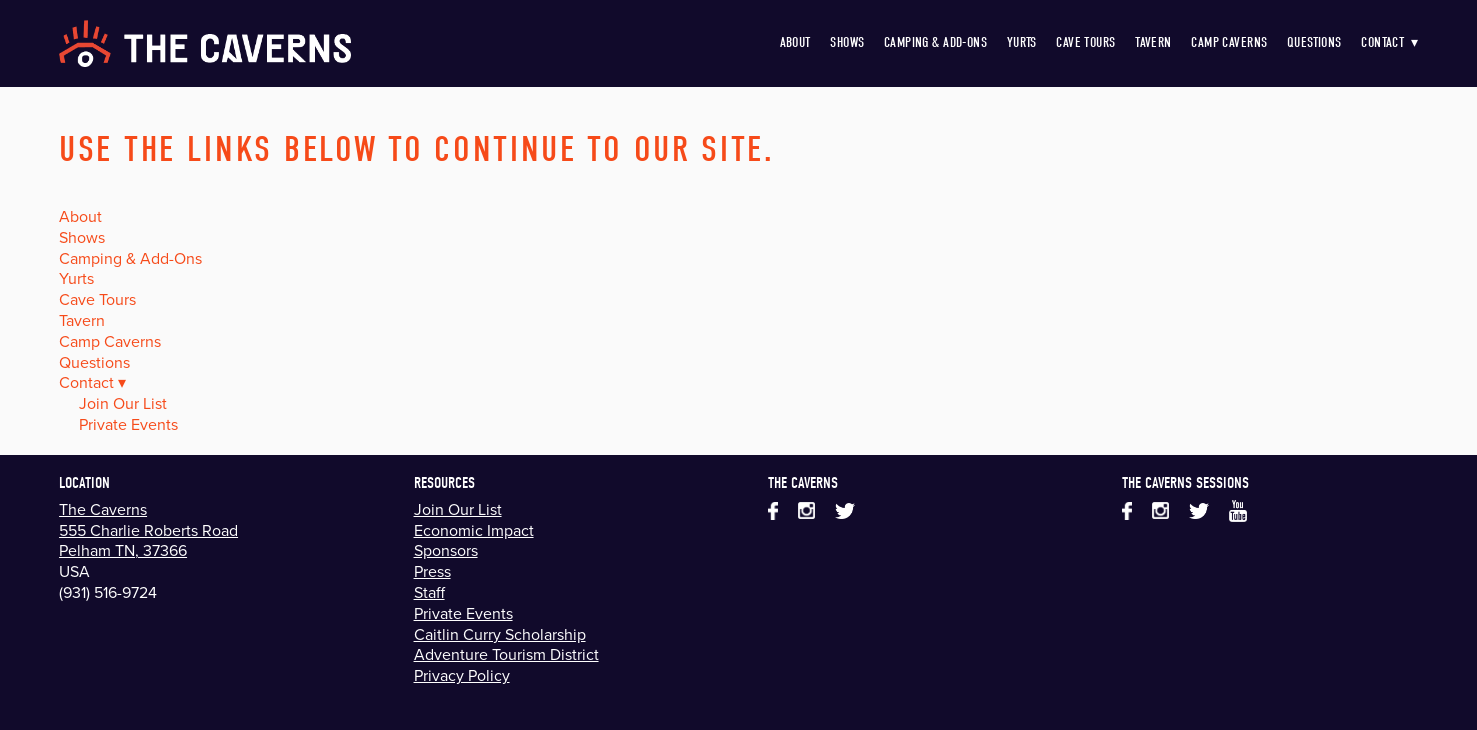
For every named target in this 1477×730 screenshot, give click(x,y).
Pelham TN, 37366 (123, 550)
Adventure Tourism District (506, 654)
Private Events (128, 424)
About (795, 42)
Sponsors (446, 550)
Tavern (1153, 42)
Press (432, 571)
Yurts (1022, 42)
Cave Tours (1085, 42)
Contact (1389, 42)
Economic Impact (474, 530)
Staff (429, 592)
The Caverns (103, 509)
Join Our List (123, 403)
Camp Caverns (1229, 42)
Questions (1314, 42)
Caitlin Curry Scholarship (500, 634)
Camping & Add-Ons (935, 42)
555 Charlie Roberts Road (148, 530)
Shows (847, 42)
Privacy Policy (462, 675)
